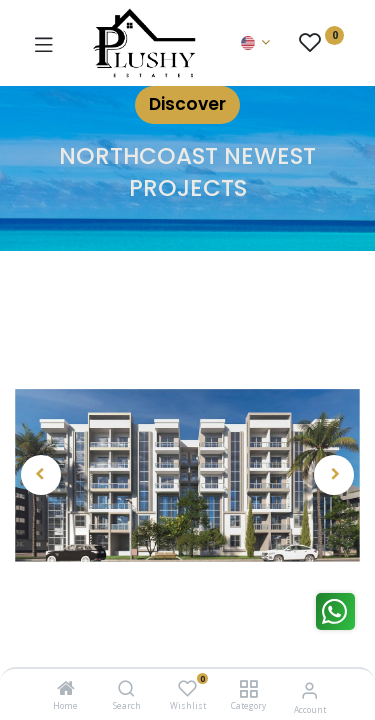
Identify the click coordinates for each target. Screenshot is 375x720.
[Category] (248, 689)
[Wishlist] (187, 688)
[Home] (66, 689)
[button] (41, 475)
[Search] (126, 689)
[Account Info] (309, 689)
